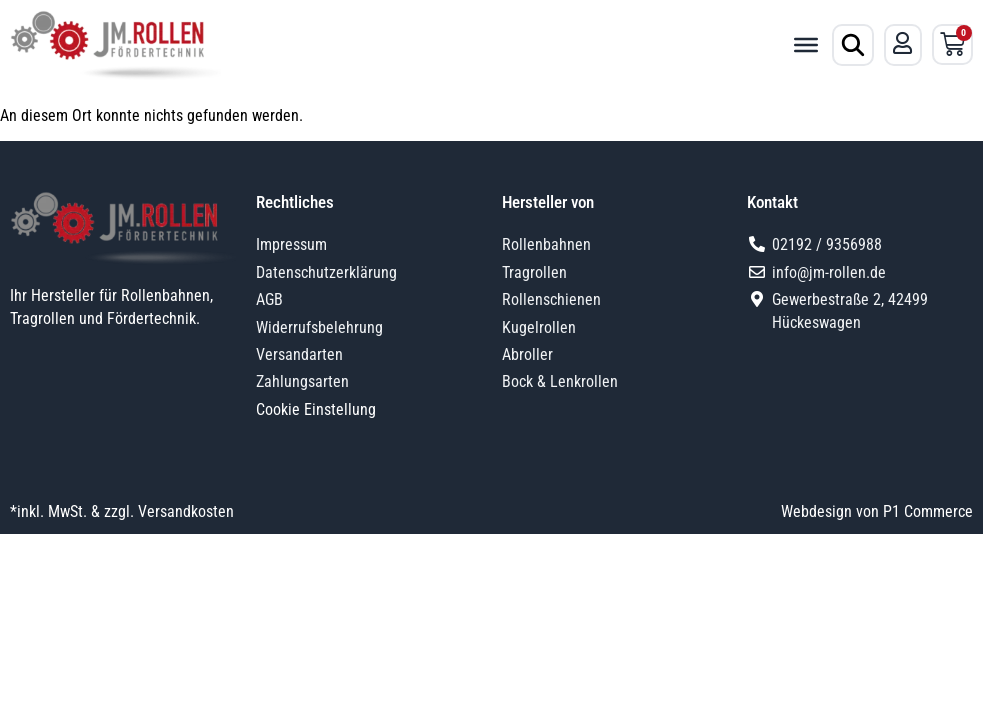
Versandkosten (186, 511)
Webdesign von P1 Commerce (877, 511)
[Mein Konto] (903, 43)
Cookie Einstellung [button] (316, 409)
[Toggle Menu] (806, 45)
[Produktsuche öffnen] (853, 45)
